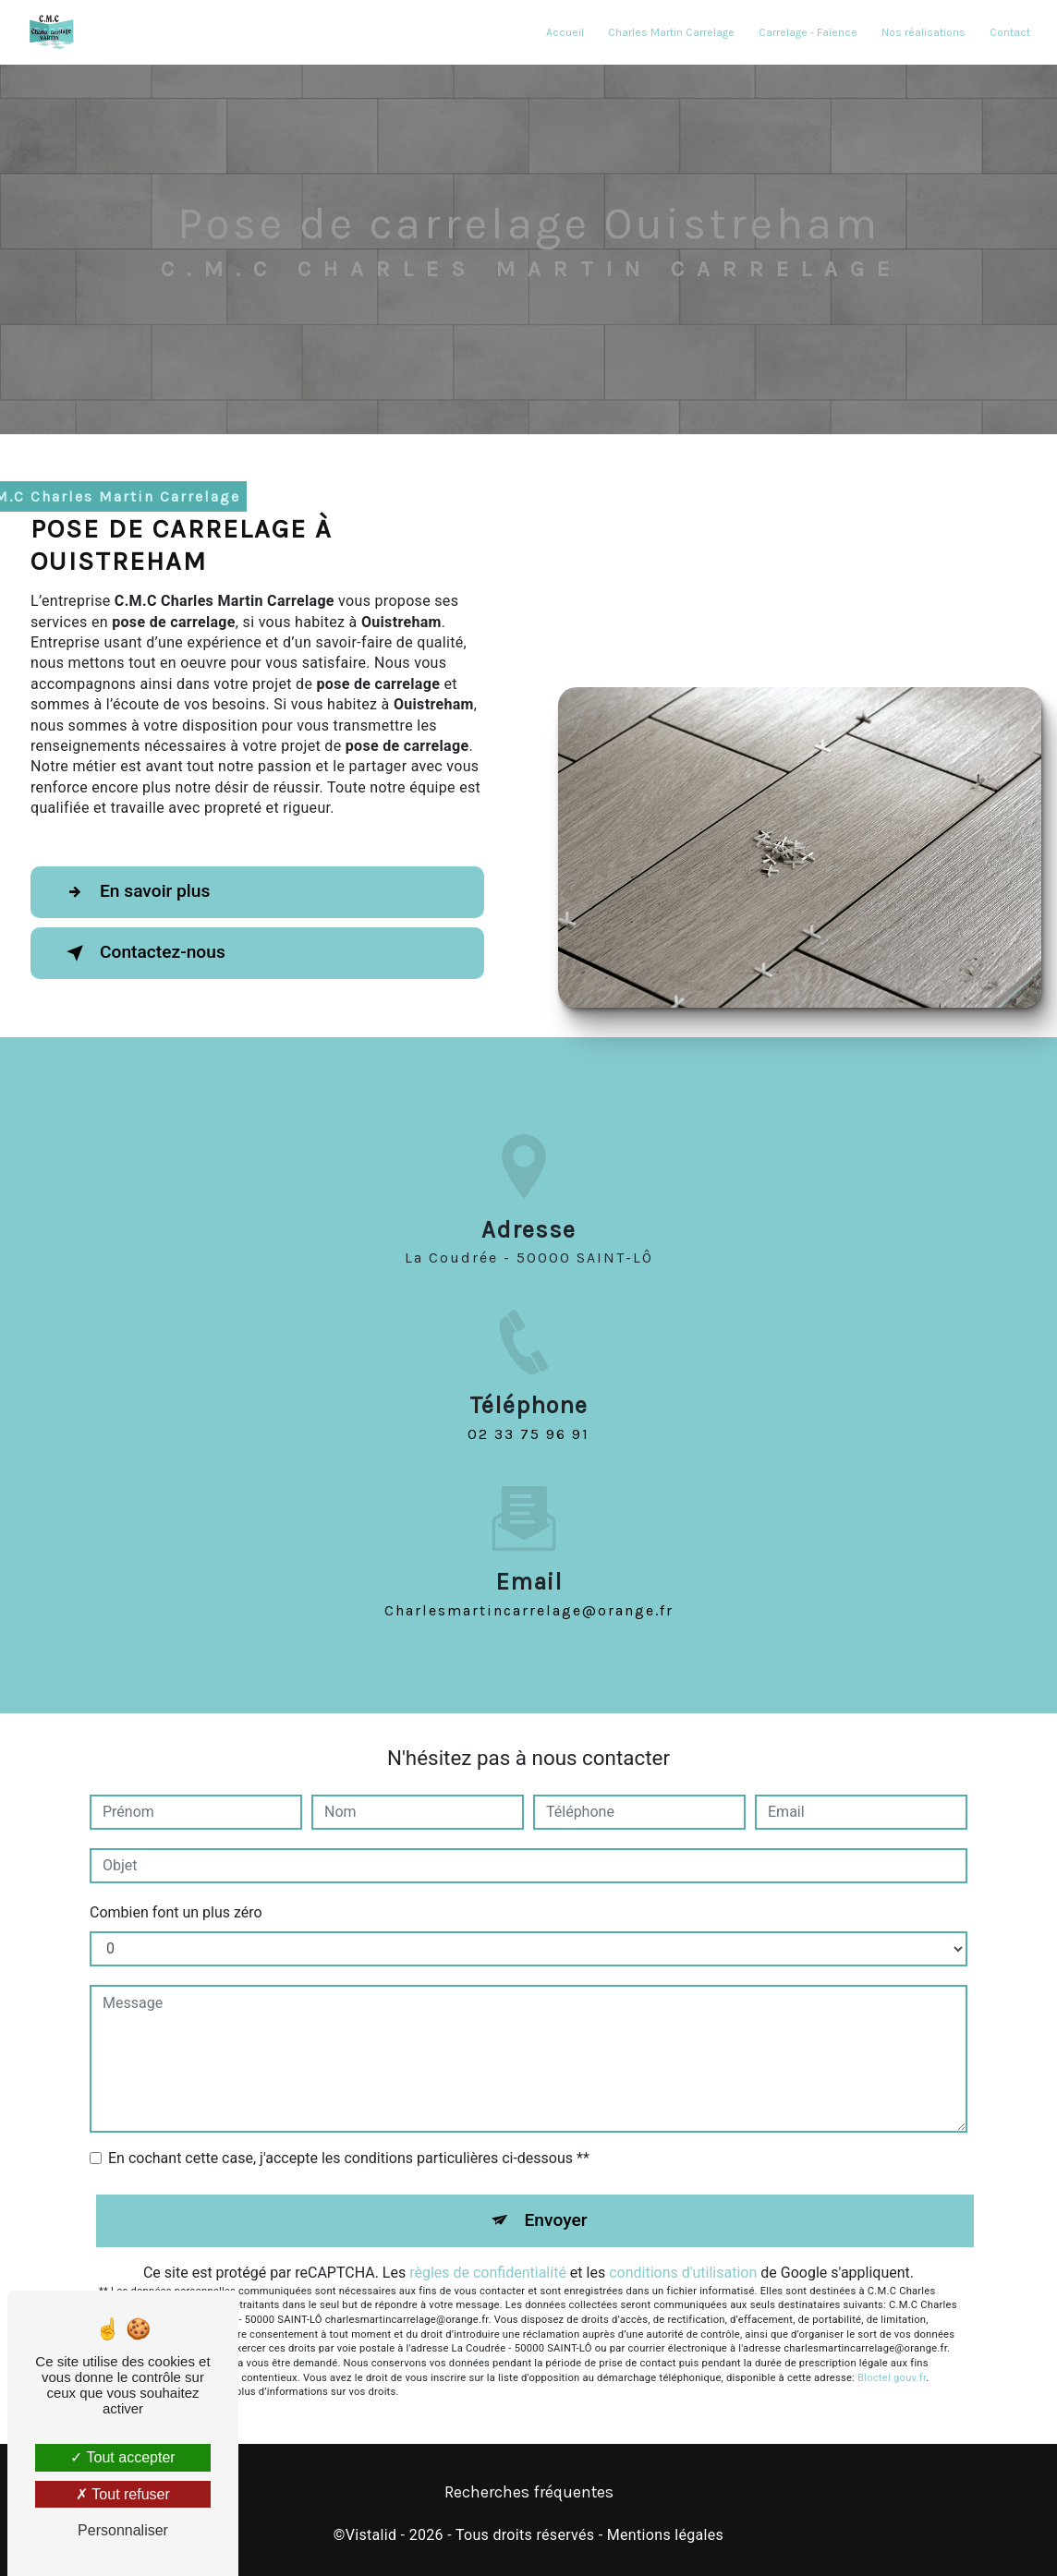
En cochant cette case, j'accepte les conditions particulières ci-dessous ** (348, 2158)
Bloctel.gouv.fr (891, 2378)
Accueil (565, 32)
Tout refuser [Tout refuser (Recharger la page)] (123, 2494)
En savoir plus (134, 892)
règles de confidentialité (487, 2272)
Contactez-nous (142, 953)
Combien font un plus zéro (176, 1912)
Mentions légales (665, 2535)
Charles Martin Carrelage (671, 32)
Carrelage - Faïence (808, 32)
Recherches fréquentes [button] (529, 2492)
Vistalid (371, 2535)
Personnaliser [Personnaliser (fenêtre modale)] (123, 2530)
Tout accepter (122, 2457)
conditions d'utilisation (683, 2272)
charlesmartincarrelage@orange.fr (529, 1588)
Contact (1010, 32)
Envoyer (556, 2220)
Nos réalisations (923, 32)
